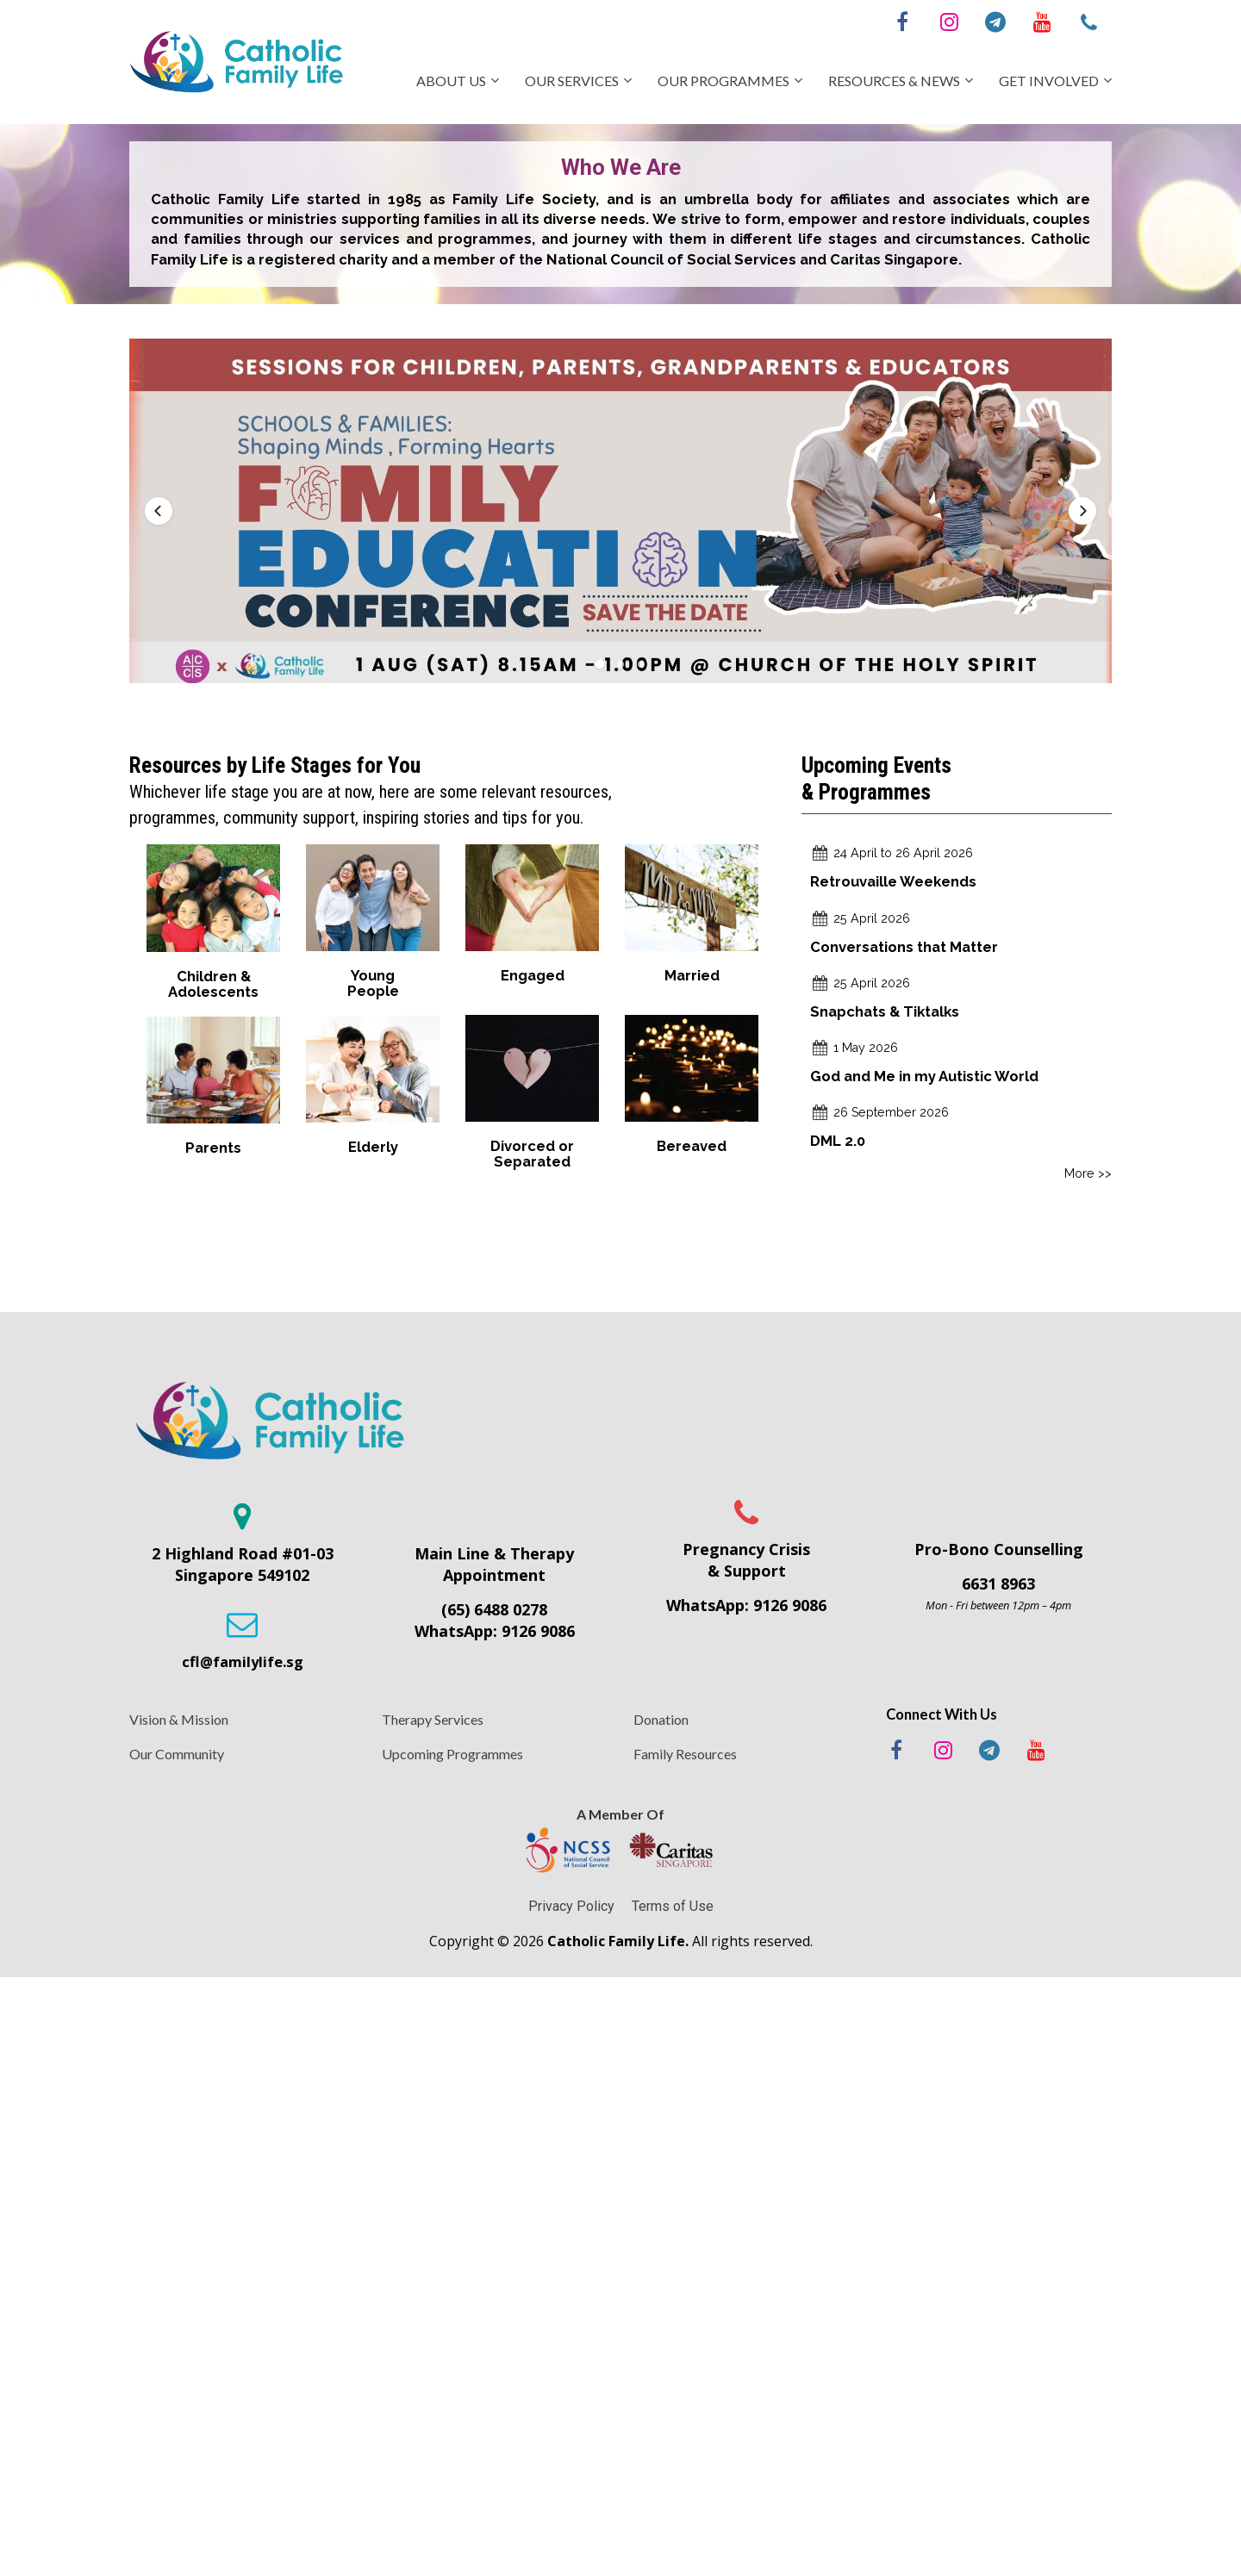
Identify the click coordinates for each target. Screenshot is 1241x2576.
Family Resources (685, 1753)
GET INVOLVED (1049, 80)
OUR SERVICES (572, 80)
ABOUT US (451, 80)
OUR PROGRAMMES (723, 80)
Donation (661, 1719)
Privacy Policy (571, 1906)
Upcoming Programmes (452, 1753)
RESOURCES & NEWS (894, 80)
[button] (158, 510)
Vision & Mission (178, 1719)
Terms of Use (673, 1906)
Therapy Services (432, 1719)
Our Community (176, 1753)
